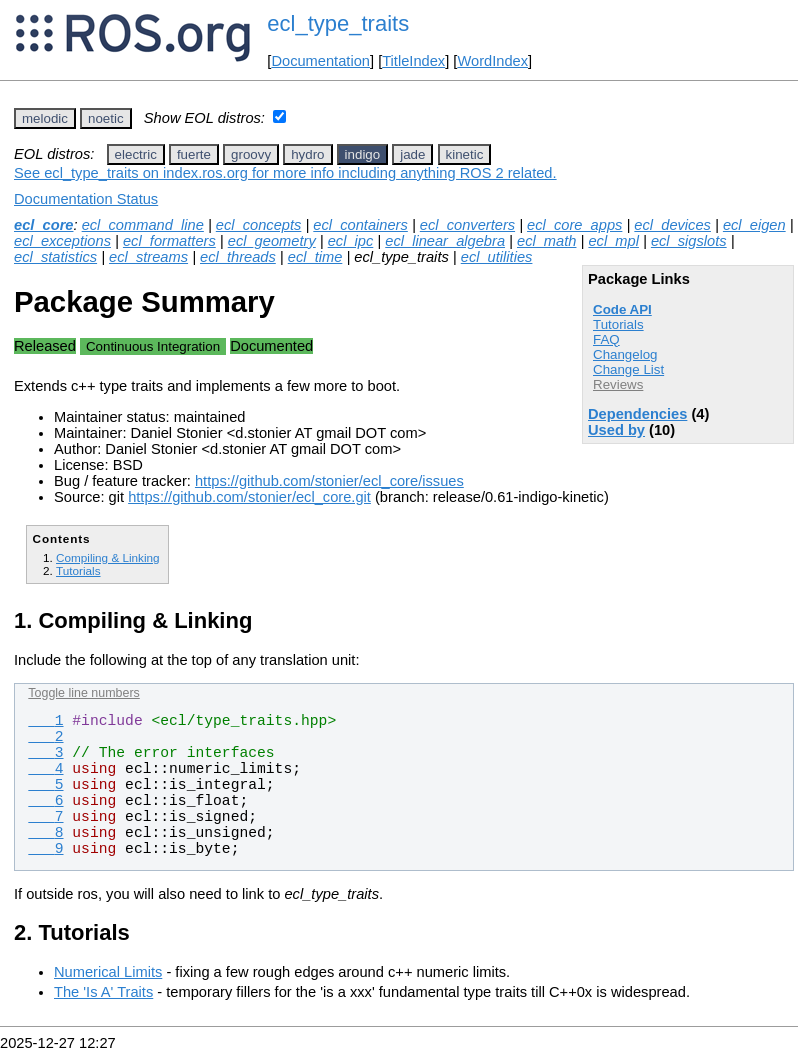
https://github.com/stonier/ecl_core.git (249, 497)
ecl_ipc (351, 241)
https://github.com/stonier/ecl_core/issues (329, 481)
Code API (622, 309)
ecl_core (43, 225)
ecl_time (315, 257)
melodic (45, 118)
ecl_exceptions (62, 241)
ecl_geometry (272, 241)
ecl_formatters (169, 241)
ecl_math (546, 241)
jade (412, 154)
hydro (307, 154)
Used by (616, 430)
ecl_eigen (754, 225)
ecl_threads (238, 257)
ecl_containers (360, 225)
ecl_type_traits (338, 23)
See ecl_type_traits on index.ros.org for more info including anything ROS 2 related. (285, 173)
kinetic (465, 154)
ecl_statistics (55, 257)
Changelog (625, 354)
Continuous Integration (153, 346)
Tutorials (618, 324)
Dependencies (637, 414)
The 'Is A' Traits (103, 992)
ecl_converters (467, 225)
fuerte (194, 154)
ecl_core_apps (574, 225)
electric (136, 154)
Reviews (618, 384)
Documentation (320, 61)
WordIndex (492, 61)
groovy (251, 154)
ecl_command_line (143, 225)
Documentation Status (86, 199)
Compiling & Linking (108, 557)
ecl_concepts (259, 225)
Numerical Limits (108, 972)
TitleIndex (413, 61)
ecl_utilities (497, 257)
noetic (106, 118)
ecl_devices (672, 225)
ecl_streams (148, 257)
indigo (363, 154)
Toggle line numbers (83, 693)
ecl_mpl (613, 241)
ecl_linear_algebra (445, 241)
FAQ (606, 339)
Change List (628, 369)
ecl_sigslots (689, 241)
